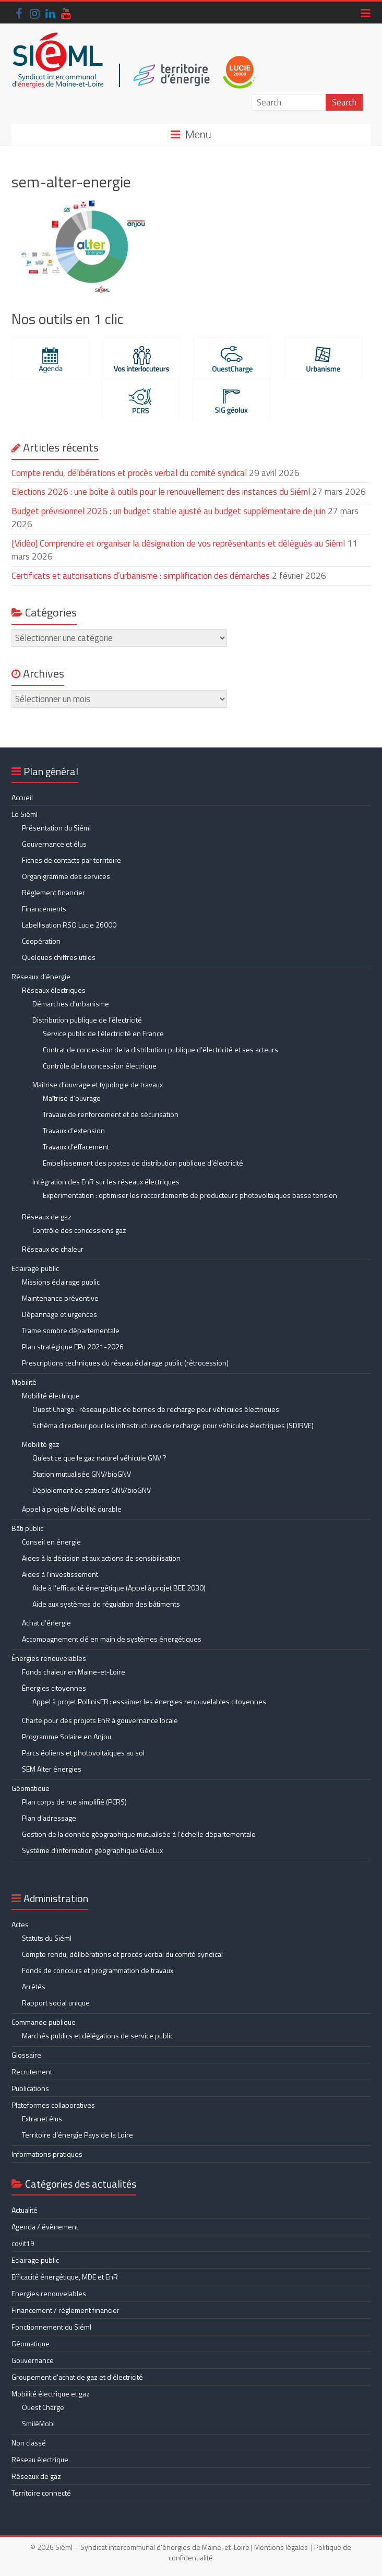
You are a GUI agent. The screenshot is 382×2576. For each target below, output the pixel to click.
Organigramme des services (66, 876)
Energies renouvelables (48, 2293)
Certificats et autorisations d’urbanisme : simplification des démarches (140, 576)
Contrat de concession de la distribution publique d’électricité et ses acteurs (160, 1049)
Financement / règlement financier (65, 2310)
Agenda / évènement (44, 2226)
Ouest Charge (43, 2407)
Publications (30, 2088)
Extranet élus (42, 2118)
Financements (44, 908)
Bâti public (27, 1528)
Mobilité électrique (51, 1395)
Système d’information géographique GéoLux (92, 1850)
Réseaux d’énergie (40, 976)
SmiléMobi (38, 2423)
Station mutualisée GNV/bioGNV (81, 1473)
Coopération (41, 940)
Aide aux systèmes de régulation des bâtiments (106, 1603)
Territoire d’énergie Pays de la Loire (77, 2134)
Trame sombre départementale (71, 1330)
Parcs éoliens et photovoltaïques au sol (83, 1752)
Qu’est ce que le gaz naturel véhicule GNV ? (99, 1457)
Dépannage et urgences (59, 1314)
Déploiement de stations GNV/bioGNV (91, 1490)
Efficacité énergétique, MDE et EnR (64, 2276)
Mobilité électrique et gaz (50, 2393)
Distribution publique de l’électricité (87, 1019)
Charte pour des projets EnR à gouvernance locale (100, 1720)
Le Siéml (24, 814)
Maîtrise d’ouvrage (72, 1098)
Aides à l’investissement (60, 1574)
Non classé (28, 2442)
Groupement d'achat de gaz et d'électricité (77, 2376)
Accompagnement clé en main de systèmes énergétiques (111, 1638)
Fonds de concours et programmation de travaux (97, 1970)
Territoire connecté (41, 2492)
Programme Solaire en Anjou (66, 1736)
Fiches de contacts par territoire (71, 859)
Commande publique (43, 2021)
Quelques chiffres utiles (59, 957)
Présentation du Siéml (56, 827)
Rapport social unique (56, 2002)
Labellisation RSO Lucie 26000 (69, 924)
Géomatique (30, 1788)
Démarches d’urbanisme (70, 1003)
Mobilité (24, 1381)
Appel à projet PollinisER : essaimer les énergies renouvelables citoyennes (150, 1701)
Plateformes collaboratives (53, 2104)
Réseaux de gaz (46, 1216)
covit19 (22, 2243)
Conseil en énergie (51, 1541)
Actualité (24, 2209)
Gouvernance (32, 2360)
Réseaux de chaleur (52, 1248)
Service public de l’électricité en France (103, 1033)
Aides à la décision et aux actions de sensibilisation (101, 1557)
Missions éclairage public (61, 1281)
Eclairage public (35, 1268)
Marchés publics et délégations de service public (97, 2035)
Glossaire (26, 2054)
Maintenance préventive (60, 1297)
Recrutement (31, 2071)
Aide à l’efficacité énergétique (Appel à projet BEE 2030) (119, 1587)
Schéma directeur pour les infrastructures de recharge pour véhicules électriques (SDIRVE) (173, 1425)
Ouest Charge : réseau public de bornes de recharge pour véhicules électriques (155, 1409)
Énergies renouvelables (48, 1658)
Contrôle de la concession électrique (100, 1065)
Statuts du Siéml (46, 1937)
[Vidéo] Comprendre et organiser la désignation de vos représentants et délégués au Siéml (178, 543)
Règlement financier (53, 892)
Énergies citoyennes (54, 1687)
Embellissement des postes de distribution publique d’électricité (143, 1162)
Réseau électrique (39, 2459)
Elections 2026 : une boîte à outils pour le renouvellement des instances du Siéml (160, 491)
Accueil (22, 797)
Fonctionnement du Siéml (51, 2326)
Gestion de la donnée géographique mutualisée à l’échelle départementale (139, 1834)
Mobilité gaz (40, 1444)
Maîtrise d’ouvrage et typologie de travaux (97, 1084)
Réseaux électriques (54, 989)
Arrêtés (33, 1986)
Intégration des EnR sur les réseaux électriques (106, 1181)
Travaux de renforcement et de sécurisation (110, 1114)
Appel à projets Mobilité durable (72, 1508)
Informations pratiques (46, 2153)
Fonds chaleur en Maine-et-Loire (73, 1671)
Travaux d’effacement (76, 1146)
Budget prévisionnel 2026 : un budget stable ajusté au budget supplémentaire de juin (168, 511)
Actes (20, 1924)
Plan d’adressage (49, 1817)
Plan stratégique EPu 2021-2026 (73, 1346)
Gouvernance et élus (54, 843)
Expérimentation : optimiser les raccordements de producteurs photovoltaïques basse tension (190, 1195)
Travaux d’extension (74, 1130)
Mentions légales (281, 2547)
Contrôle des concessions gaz (79, 1230)
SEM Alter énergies (51, 1768)
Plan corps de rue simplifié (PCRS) (74, 1801)
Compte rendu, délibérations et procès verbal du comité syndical (129, 473)
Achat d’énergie (46, 1622)
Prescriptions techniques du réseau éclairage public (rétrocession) (125, 1362)
